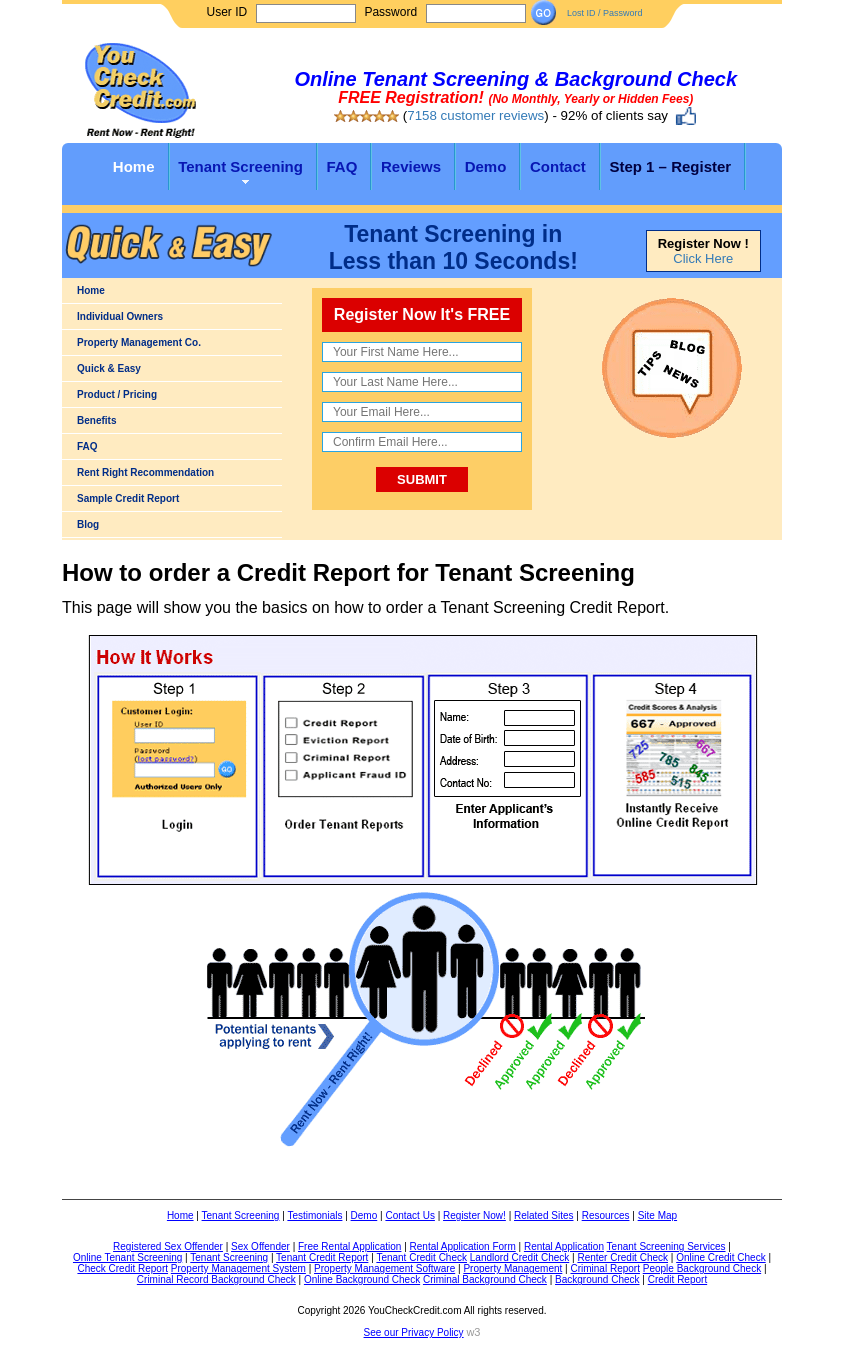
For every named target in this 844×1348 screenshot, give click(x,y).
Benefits (96, 420)
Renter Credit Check (622, 1257)
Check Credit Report (122, 1268)
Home (134, 166)
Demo (486, 166)
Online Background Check (362, 1279)
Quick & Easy (109, 368)
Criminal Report (604, 1268)
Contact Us (409, 1215)
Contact (558, 166)
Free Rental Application (349, 1246)
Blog (88, 524)
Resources (606, 1215)
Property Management (512, 1268)
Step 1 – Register (670, 166)
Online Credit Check (720, 1257)
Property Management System (238, 1268)
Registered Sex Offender (168, 1246)
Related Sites (543, 1215)
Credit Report (677, 1279)
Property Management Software (384, 1268)
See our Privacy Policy (414, 1332)
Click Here (703, 258)
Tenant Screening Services (666, 1246)
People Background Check (702, 1268)
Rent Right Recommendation (145, 472)
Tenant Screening (240, 166)
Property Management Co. (139, 342)
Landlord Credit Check (520, 1257)
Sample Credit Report (128, 498)
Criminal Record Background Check (216, 1279)
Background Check (597, 1279)
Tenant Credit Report (322, 1257)
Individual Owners (120, 316)
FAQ (342, 166)
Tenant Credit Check (421, 1257)
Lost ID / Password (605, 13)
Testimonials (314, 1215)
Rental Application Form (463, 1246)
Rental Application (564, 1246)
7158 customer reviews (475, 115)
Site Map (657, 1215)
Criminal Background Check (485, 1279)
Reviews (411, 166)
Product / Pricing (117, 394)
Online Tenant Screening (127, 1257)
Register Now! (474, 1215)
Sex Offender (260, 1246)
